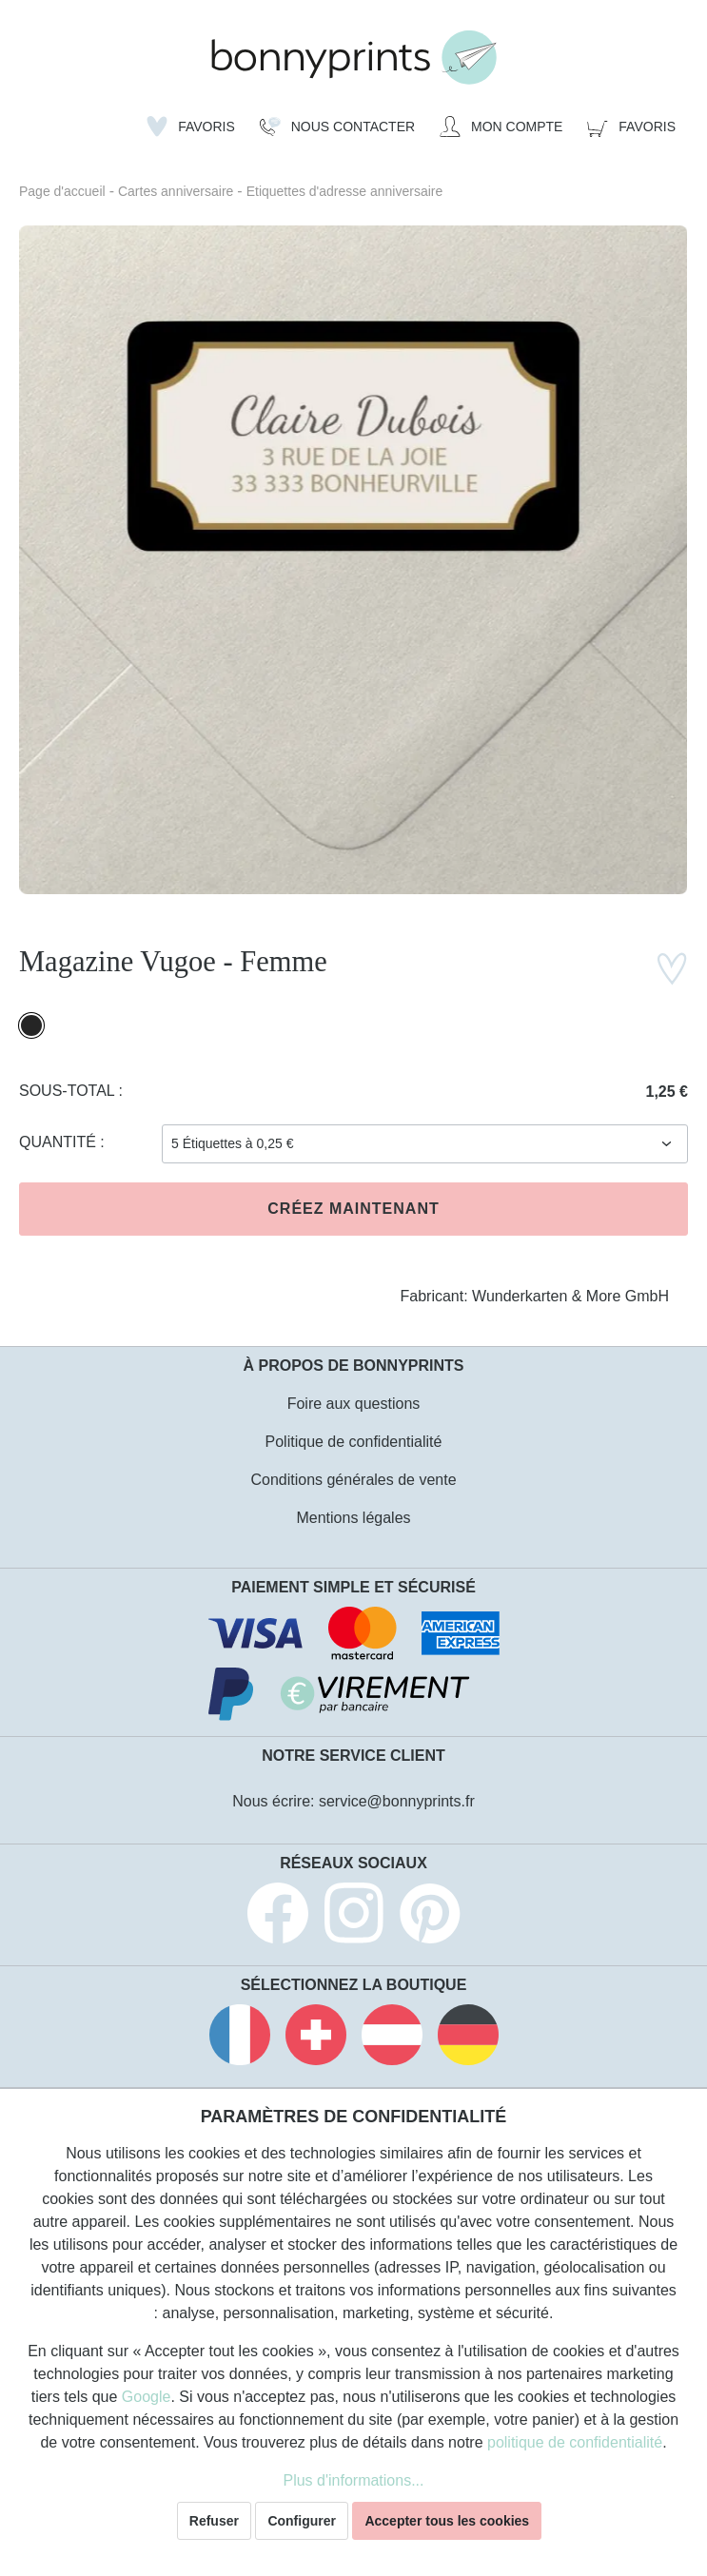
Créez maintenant (353, 1208)
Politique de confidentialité (353, 1442)
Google (146, 2397)
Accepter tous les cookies (446, 2520)
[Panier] (631, 126)
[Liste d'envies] (190, 126)
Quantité (59, 1142)
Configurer (301, 2520)
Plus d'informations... (353, 2480)
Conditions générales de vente (353, 1480)
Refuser (214, 2520)
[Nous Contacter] (337, 126)
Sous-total (69, 1091)
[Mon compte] (501, 126)
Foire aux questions (354, 1403)
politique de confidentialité (574, 2442)
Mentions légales (353, 1518)
